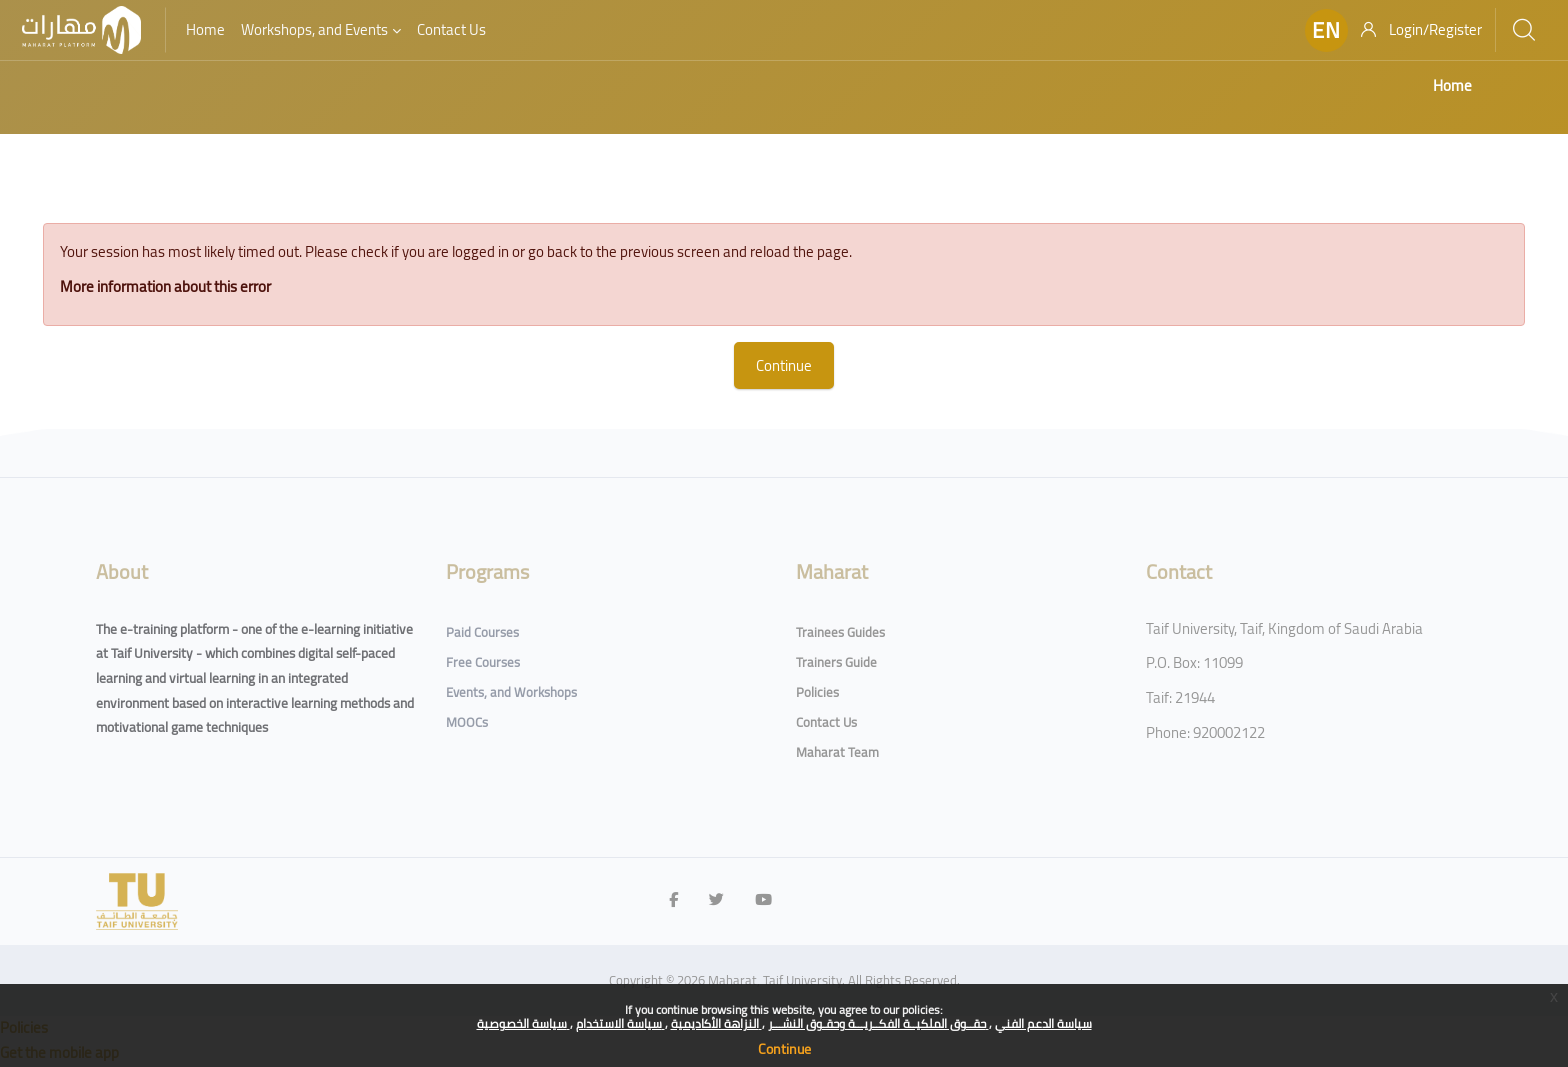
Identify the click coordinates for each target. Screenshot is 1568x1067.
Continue (784, 1049)
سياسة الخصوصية (523, 1023)
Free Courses (483, 662)
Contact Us (826, 722)
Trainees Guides (840, 632)
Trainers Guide (836, 662)
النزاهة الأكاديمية (716, 1023)
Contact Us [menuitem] (451, 29)
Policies (817, 692)
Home (1452, 85)
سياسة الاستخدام (620, 1023)
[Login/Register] (1421, 30)
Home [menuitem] (205, 29)
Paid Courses (482, 632)
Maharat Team (837, 752)
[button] (1326, 30)
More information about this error (193, 286)
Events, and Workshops (511, 692)
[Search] (1524, 30)
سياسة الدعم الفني (1043, 1023)
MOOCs (467, 722)
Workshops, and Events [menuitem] (314, 29)
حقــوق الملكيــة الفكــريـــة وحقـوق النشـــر (878, 1023)
